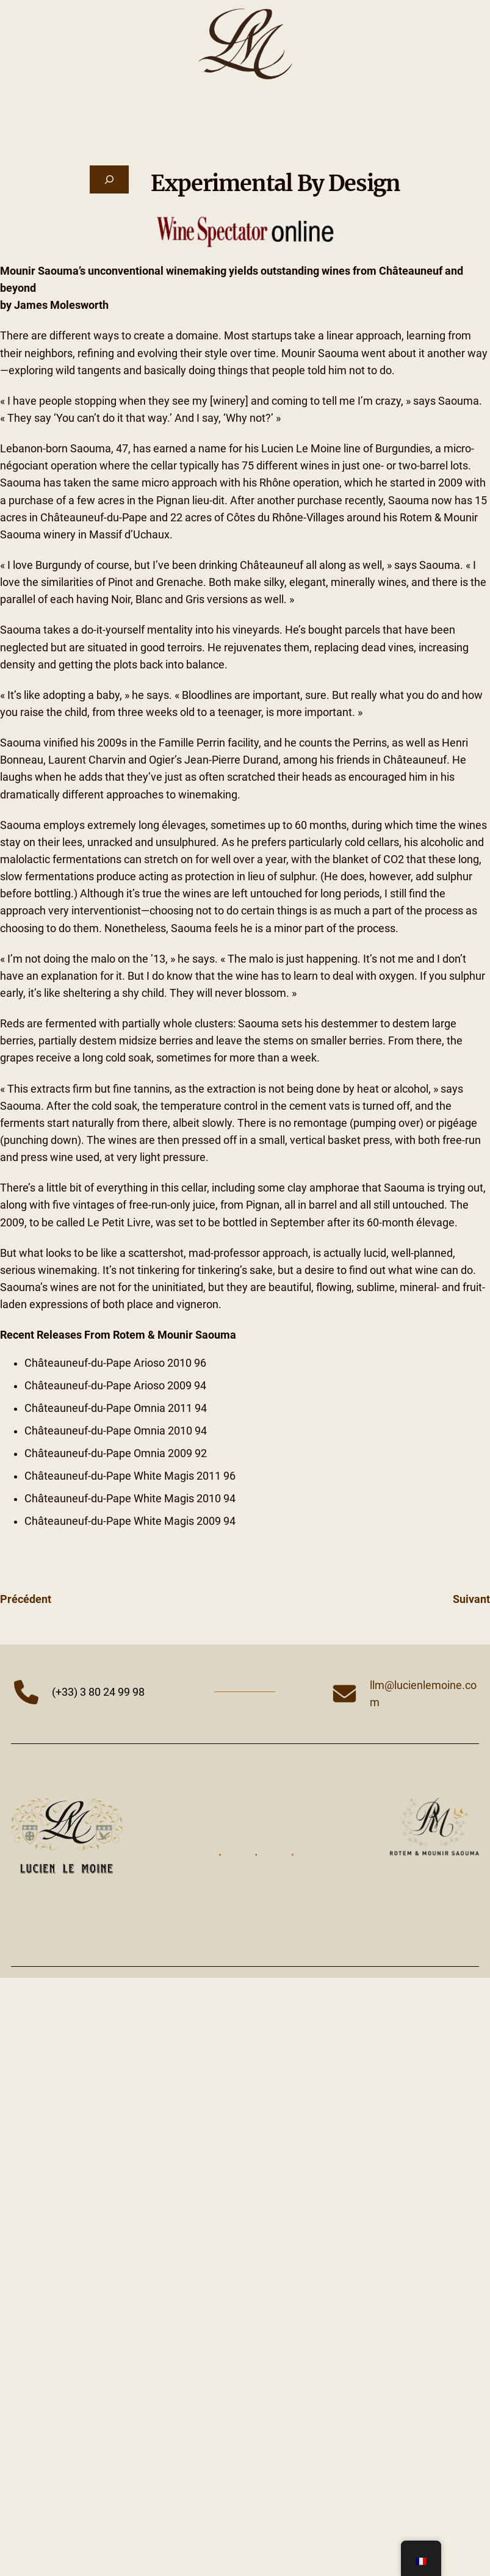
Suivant (471, 1599)
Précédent (25, 1599)
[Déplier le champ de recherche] (109, 179)
